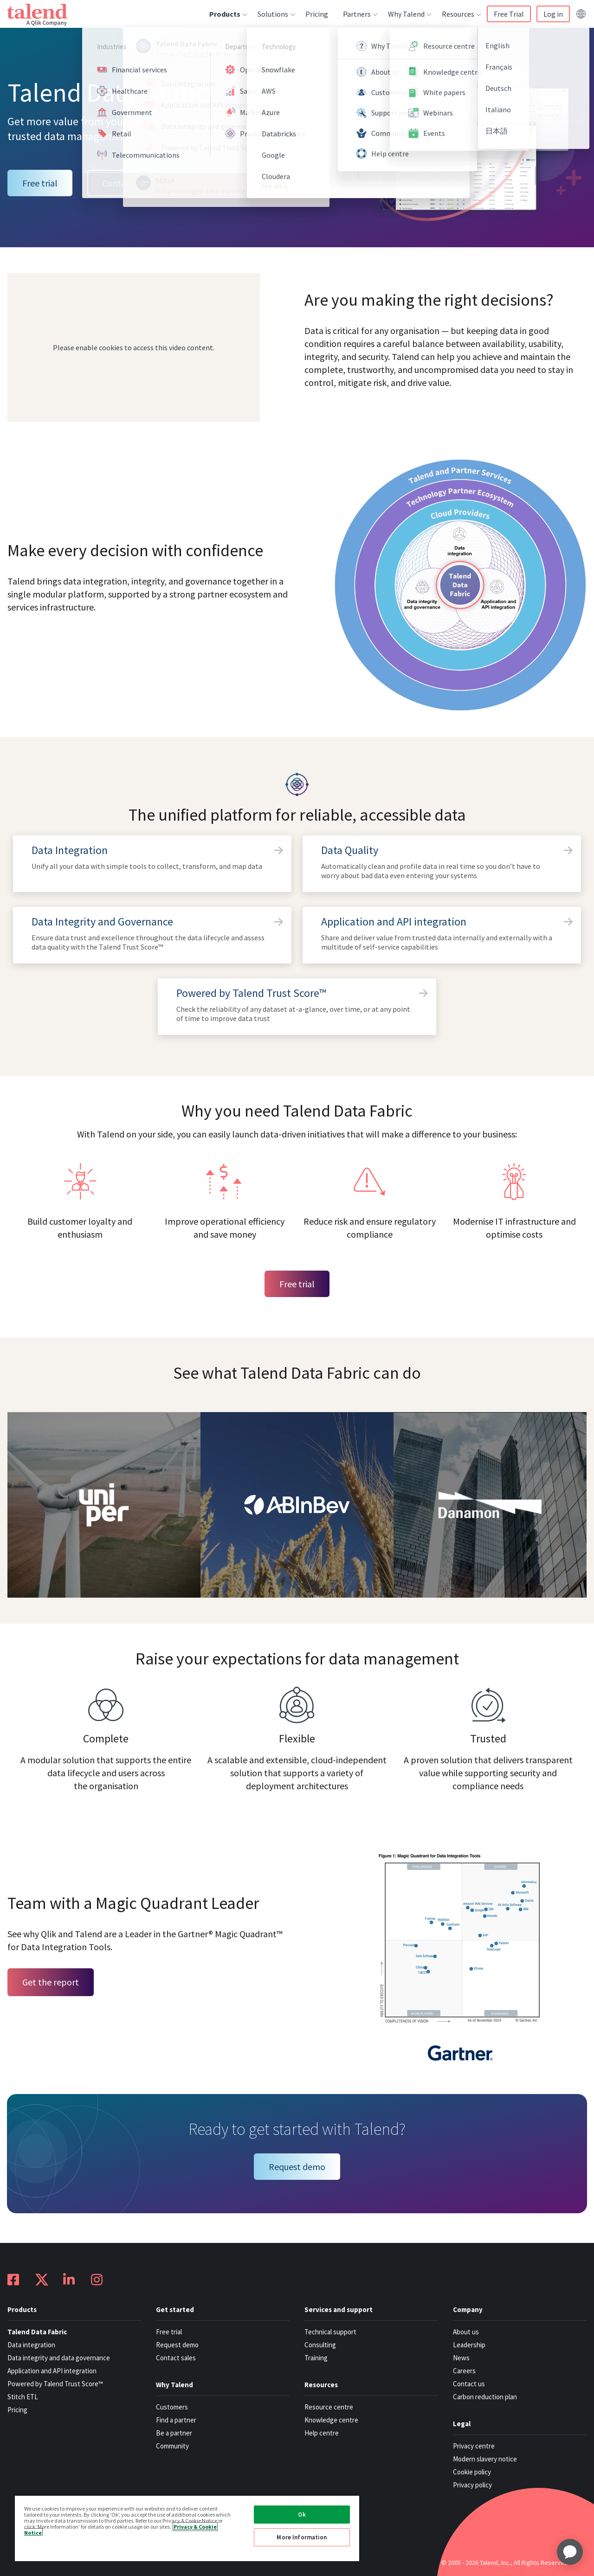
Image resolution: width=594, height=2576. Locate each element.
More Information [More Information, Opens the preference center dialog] (302, 2537)
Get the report (50, 1982)
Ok (301, 2514)
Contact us (123, 183)
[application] (570, 2552)
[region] (187, 2528)
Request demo (297, 2166)
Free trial (40, 183)
